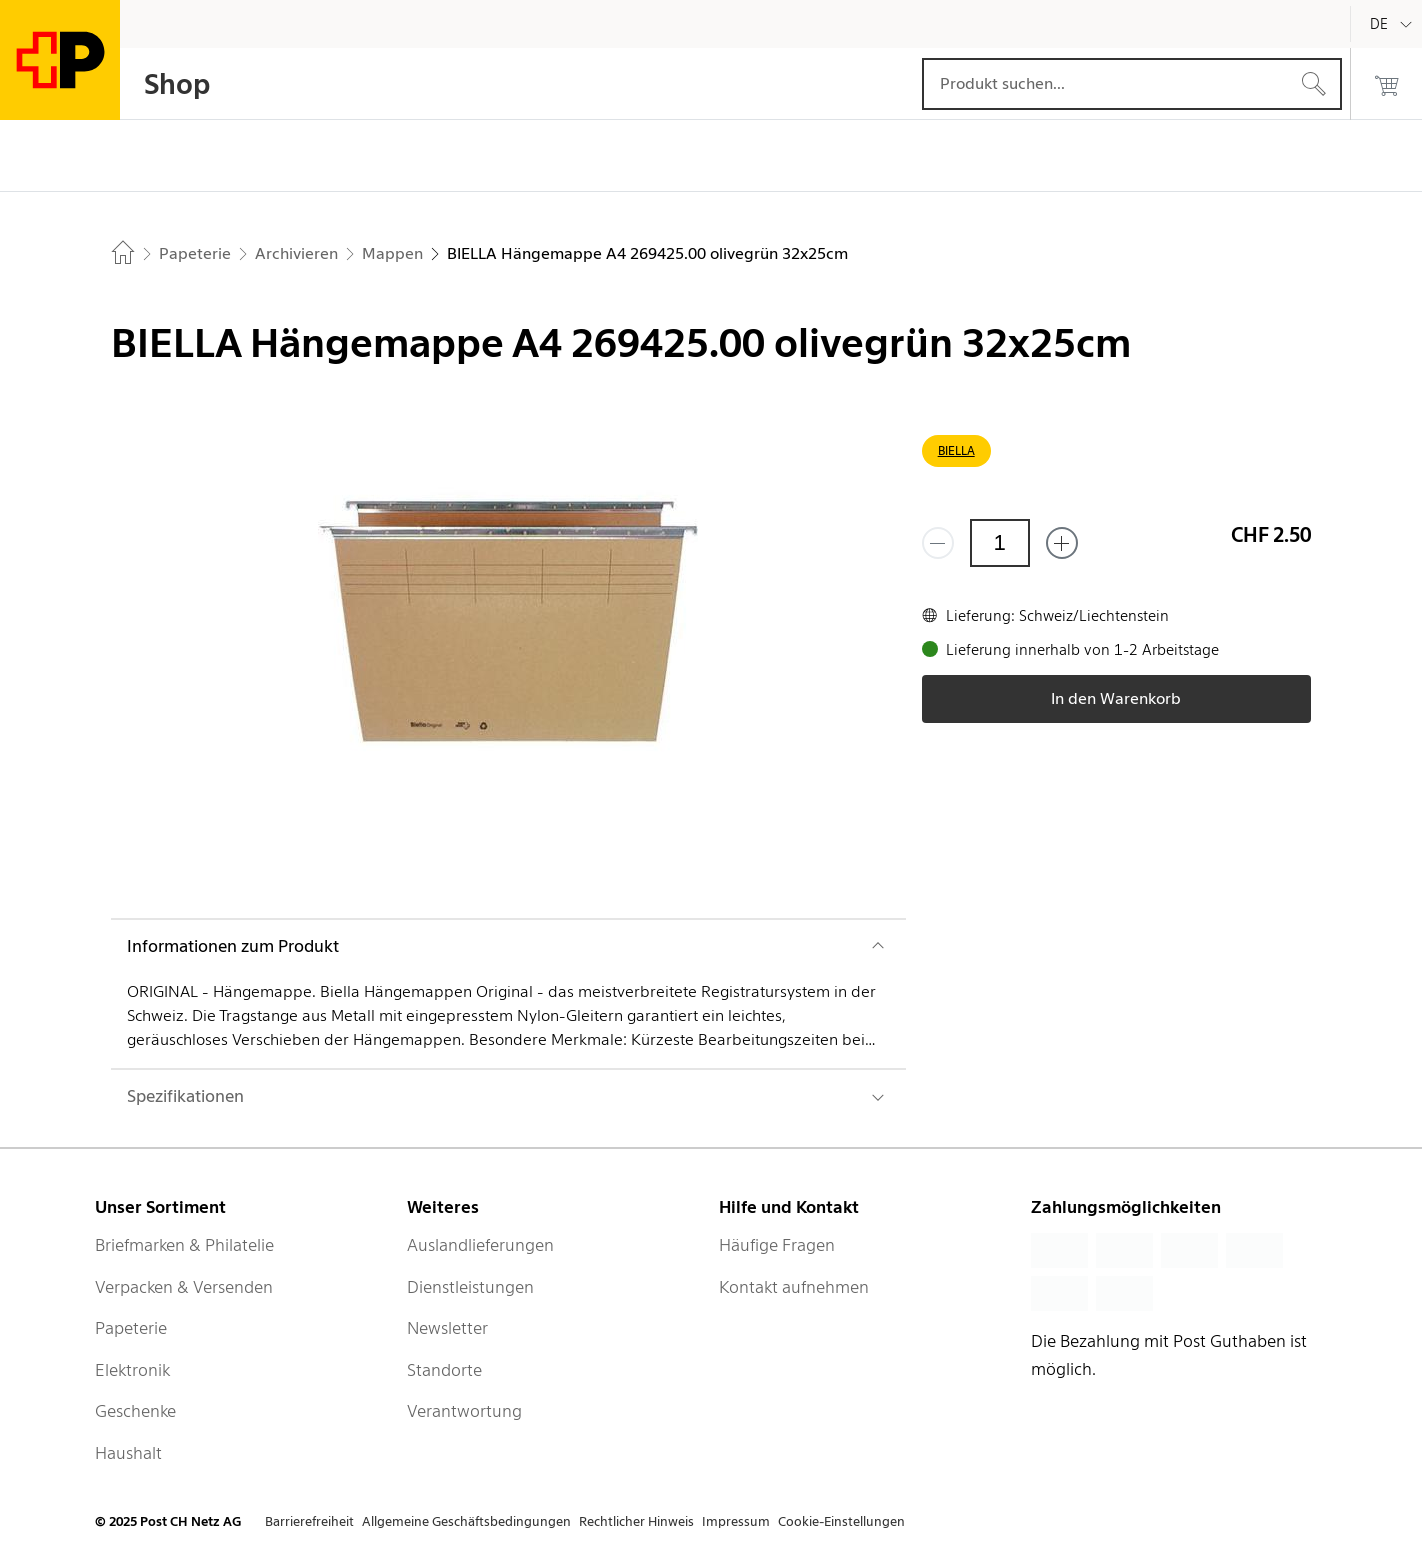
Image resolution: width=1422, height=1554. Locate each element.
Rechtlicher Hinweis (636, 1521)
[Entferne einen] (938, 543)
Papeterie (131, 1328)
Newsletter (447, 1328)
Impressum (736, 1521)
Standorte (444, 1370)
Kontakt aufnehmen (794, 1287)
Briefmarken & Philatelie (184, 1245)
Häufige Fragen (777, 1245)
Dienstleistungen (470, 1287)
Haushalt (128, 1453)
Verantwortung (464, 1411)
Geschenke (135, 1411)
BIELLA (956, 450)
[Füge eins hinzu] (1062, 543)
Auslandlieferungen (480, 1245)
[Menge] (1000, 543)
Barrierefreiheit (309, 1521)
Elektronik (132, 1370)
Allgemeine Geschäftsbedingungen (466, 1521)
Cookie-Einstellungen (841, 1521)
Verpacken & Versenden (184, 1287)
